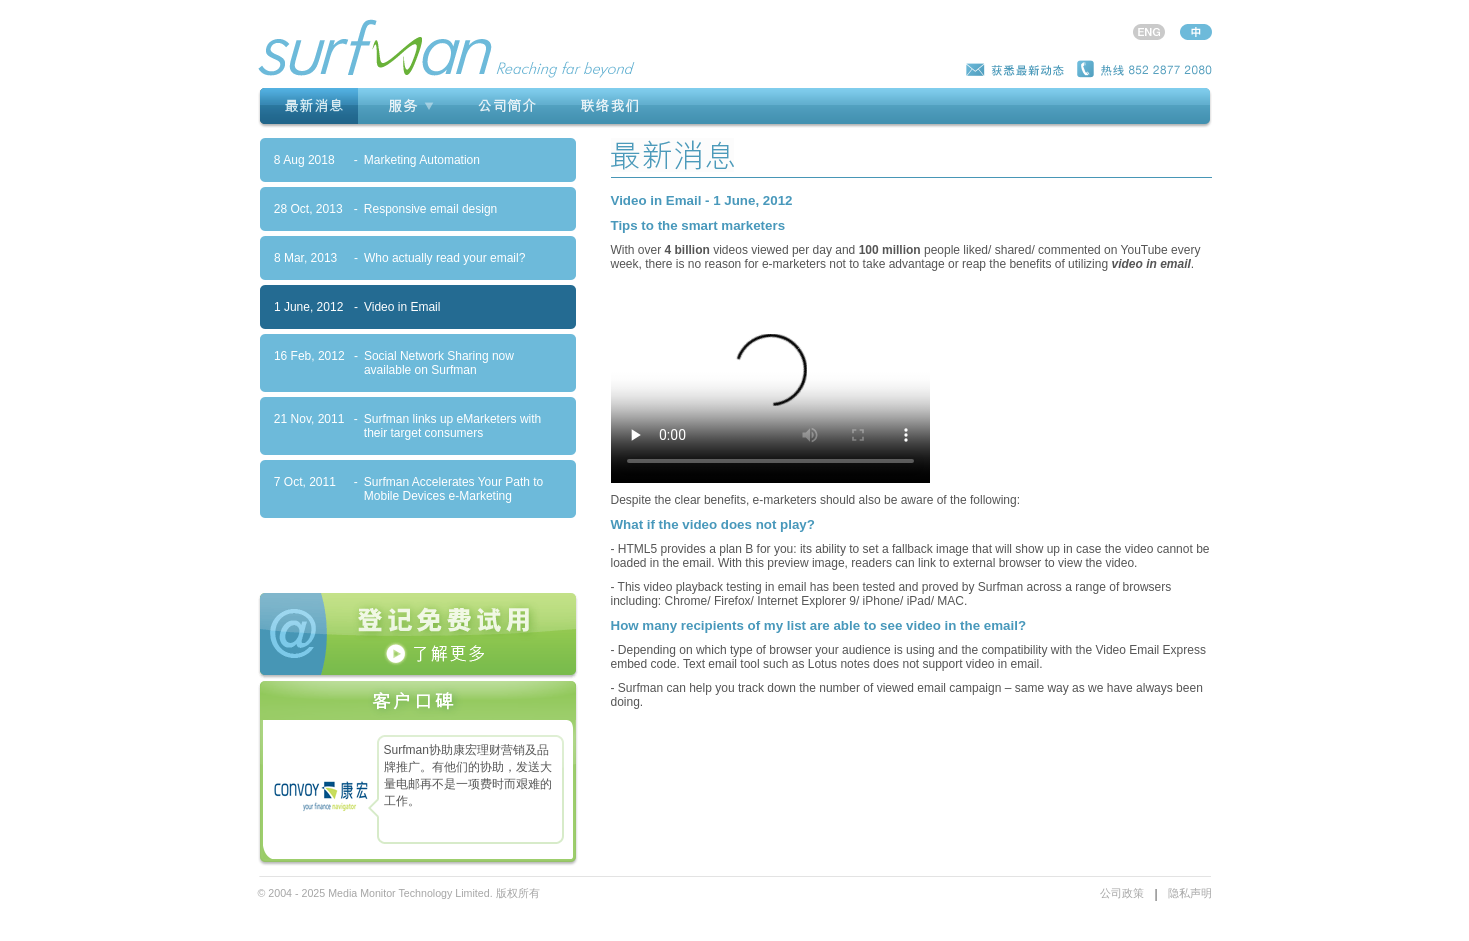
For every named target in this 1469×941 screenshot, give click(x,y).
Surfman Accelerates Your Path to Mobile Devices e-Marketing (453, 489)
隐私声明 (1190, 893)
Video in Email (402, 307)
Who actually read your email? (444, 258)
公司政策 (1122, 893)
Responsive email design (430, 209)
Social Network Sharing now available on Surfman (439, 363)
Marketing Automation (422, 160)
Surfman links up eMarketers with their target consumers (452, 426)
